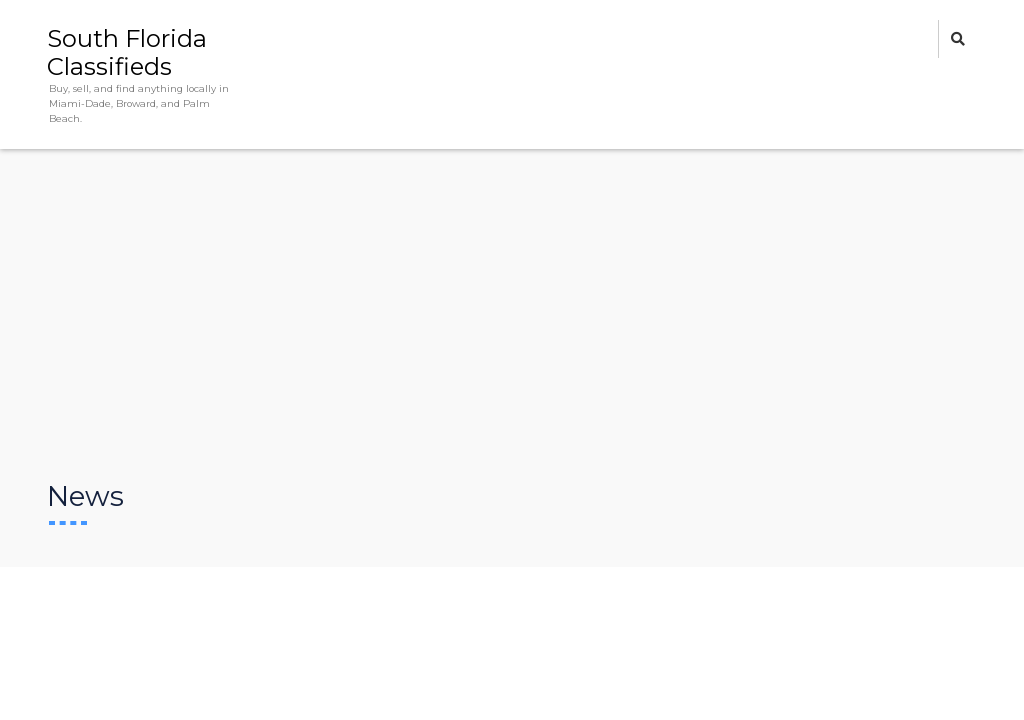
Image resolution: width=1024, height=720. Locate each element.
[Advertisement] (512, 329)
